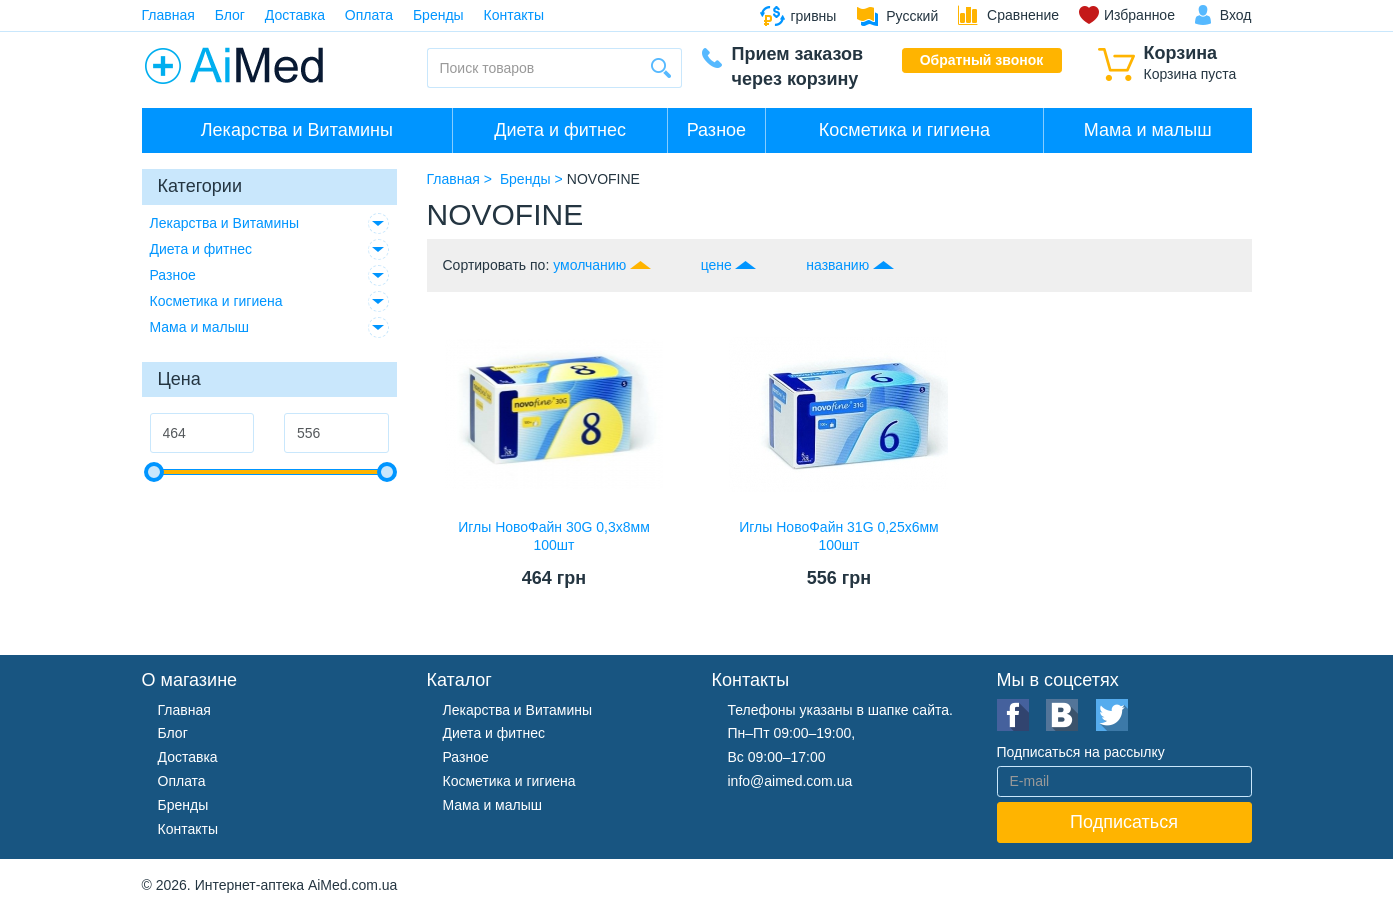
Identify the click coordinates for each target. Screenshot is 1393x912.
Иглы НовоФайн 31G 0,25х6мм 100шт (838, 536)
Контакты (514, 15)
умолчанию (589, 265)
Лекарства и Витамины (297, 130)
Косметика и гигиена (904, 130)
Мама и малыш (1148, 130)
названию (837, 265)
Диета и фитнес (560, 130)
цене (716, 265)
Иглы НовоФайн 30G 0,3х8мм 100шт (554, 536)
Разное (716, 130)
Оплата (369, 15)
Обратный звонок (982, 60)
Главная (168, 15)
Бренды (438, 15)
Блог (230, 15)
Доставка (295, 15)
